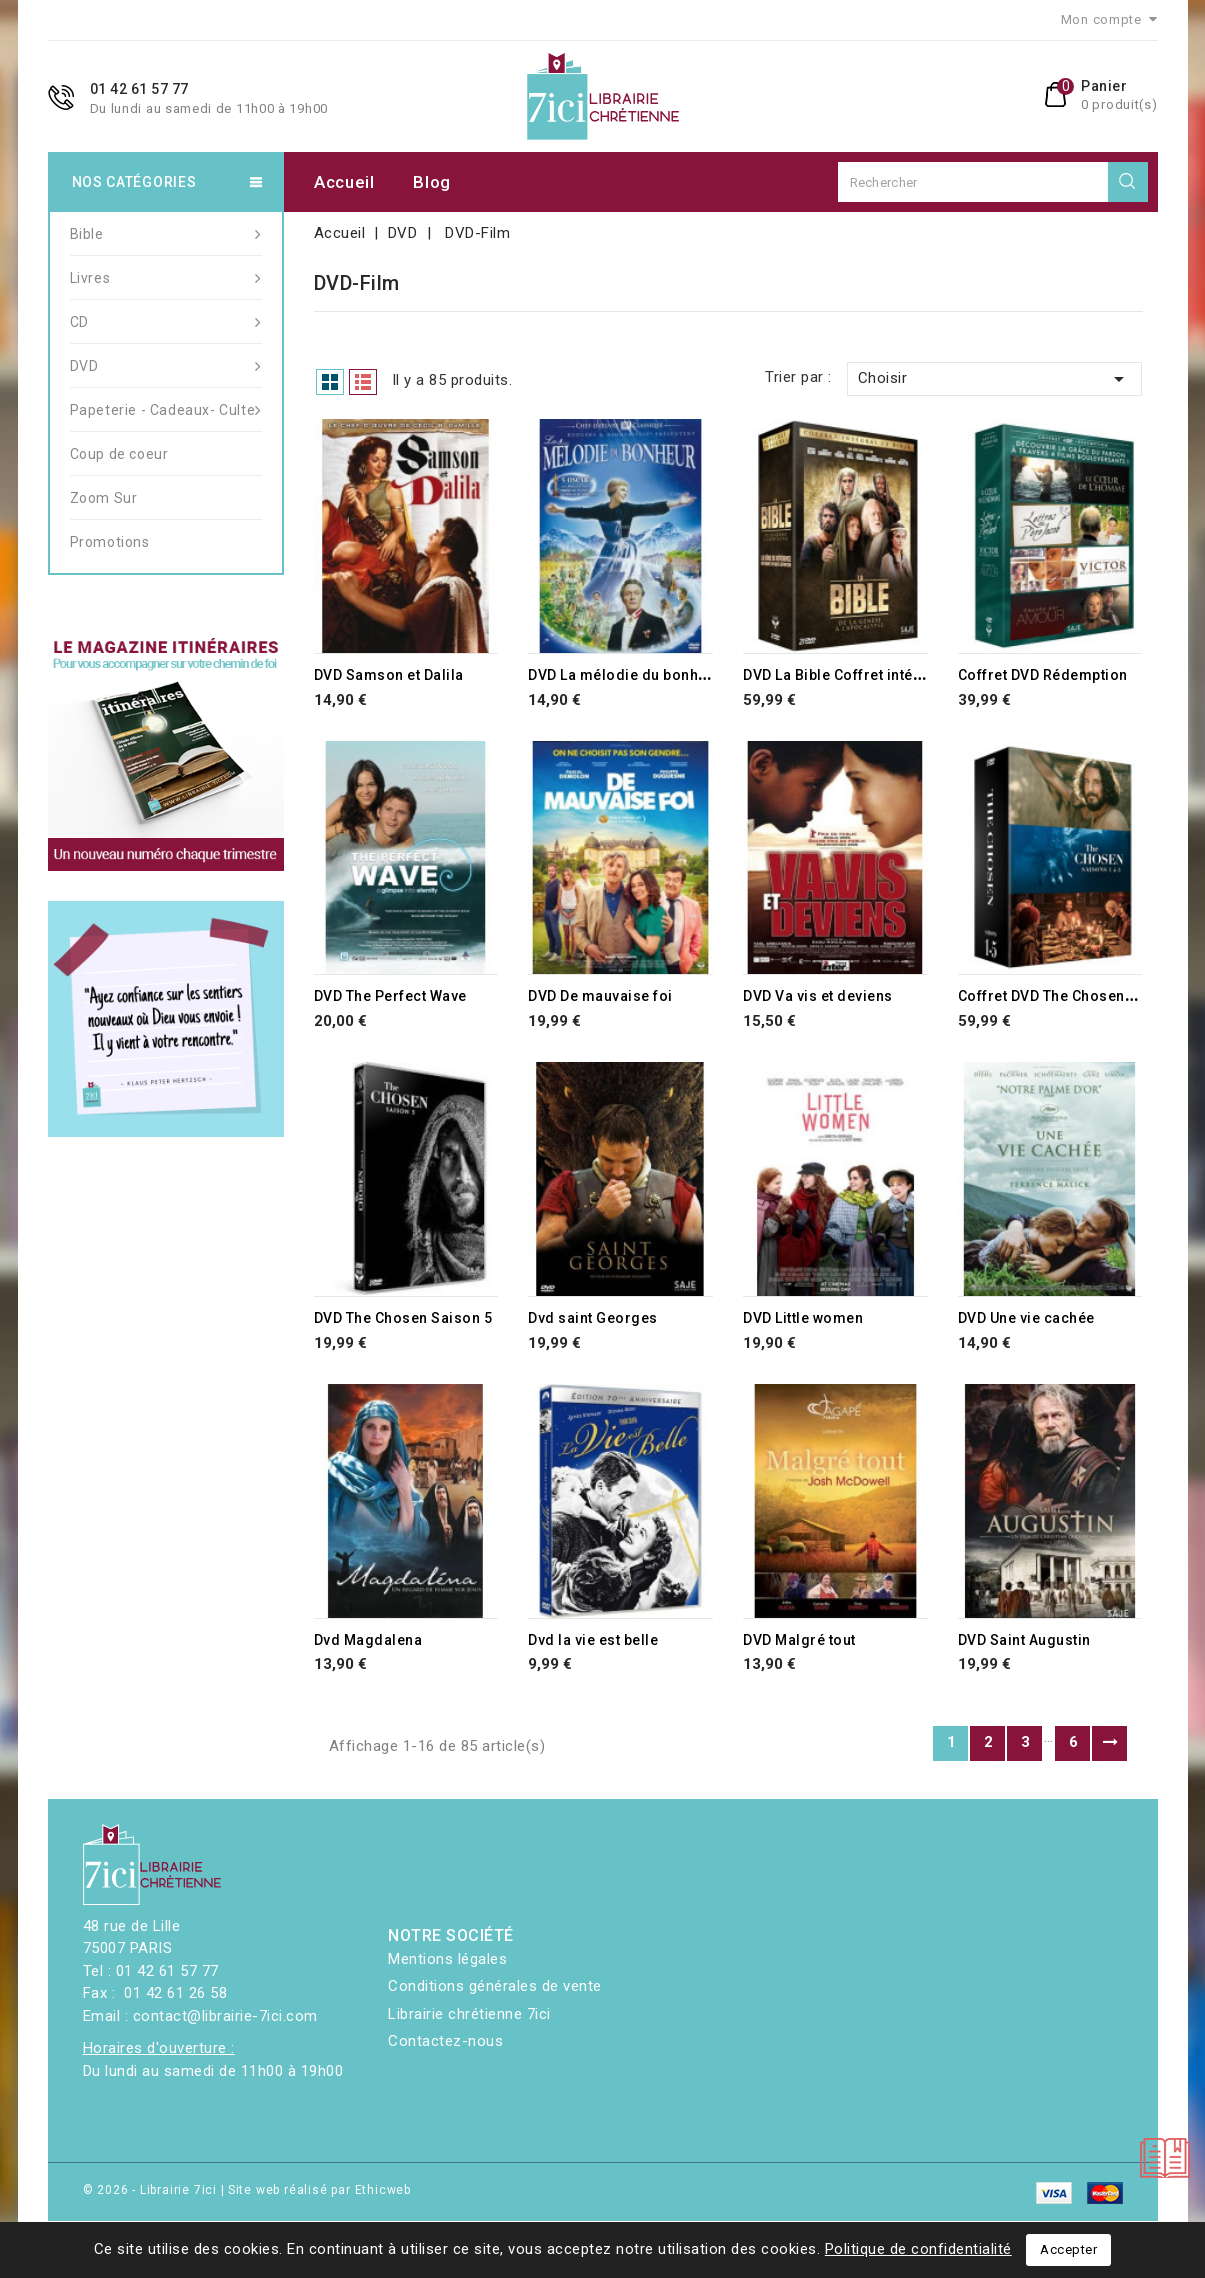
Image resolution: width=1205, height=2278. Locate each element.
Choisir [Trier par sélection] (995, 379)
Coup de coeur (119, 454)
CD (166, 322)
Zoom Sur (104, 498)
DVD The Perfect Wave (390, 996)
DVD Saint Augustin (1024, 1640)
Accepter (1068, 2249)
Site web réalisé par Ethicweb (319, 2190)
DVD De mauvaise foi (600, 996)
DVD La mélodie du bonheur (625, 675)
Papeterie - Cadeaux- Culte (166, 410)
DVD (166, 366)
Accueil (344, 182)
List (363, 382)
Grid (330, 382)
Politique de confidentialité (918, 2249)
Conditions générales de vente (495, 1986)
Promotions (110, 542)
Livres (166, 278)
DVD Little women (803, 1318)
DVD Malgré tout (799, 1640)
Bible (166, 234)
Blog (432, 182)
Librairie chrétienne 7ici (469, 2014)
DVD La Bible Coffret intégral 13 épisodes (887, 675)
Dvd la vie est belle (593, 1640)
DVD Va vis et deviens (818, 996)
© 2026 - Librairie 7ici (152, 2190)
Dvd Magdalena (368, 1640)
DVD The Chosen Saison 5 (403, 1318)
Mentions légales (447, 1959)
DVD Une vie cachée (1026, 1318)
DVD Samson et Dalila (389, 675)
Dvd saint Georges (593, 1318)
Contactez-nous (445, 2041)
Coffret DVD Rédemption (1043, 675)
